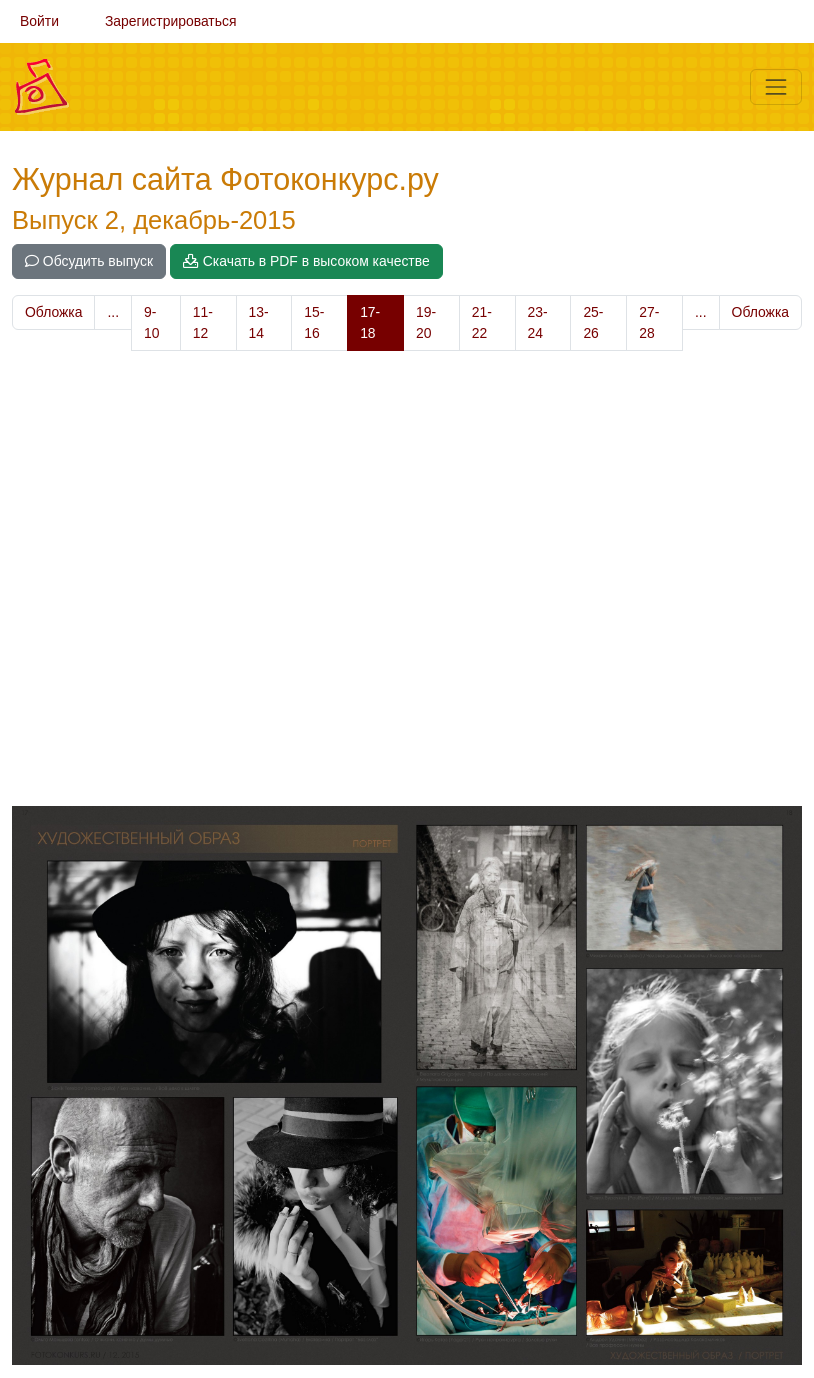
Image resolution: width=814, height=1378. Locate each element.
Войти (39, 21)
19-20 (426, 322)
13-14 (259, 322)
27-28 (649, 322)
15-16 (314, 322)
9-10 (151, 322)
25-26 (593, 322)
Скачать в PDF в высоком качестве (306, 261)
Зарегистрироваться (171, 21)
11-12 (203, 322)
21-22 (482, 322)
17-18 (370, 322)
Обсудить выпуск (89, 261)
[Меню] (776, 87)
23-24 (538, 322)
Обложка (53, 312)
